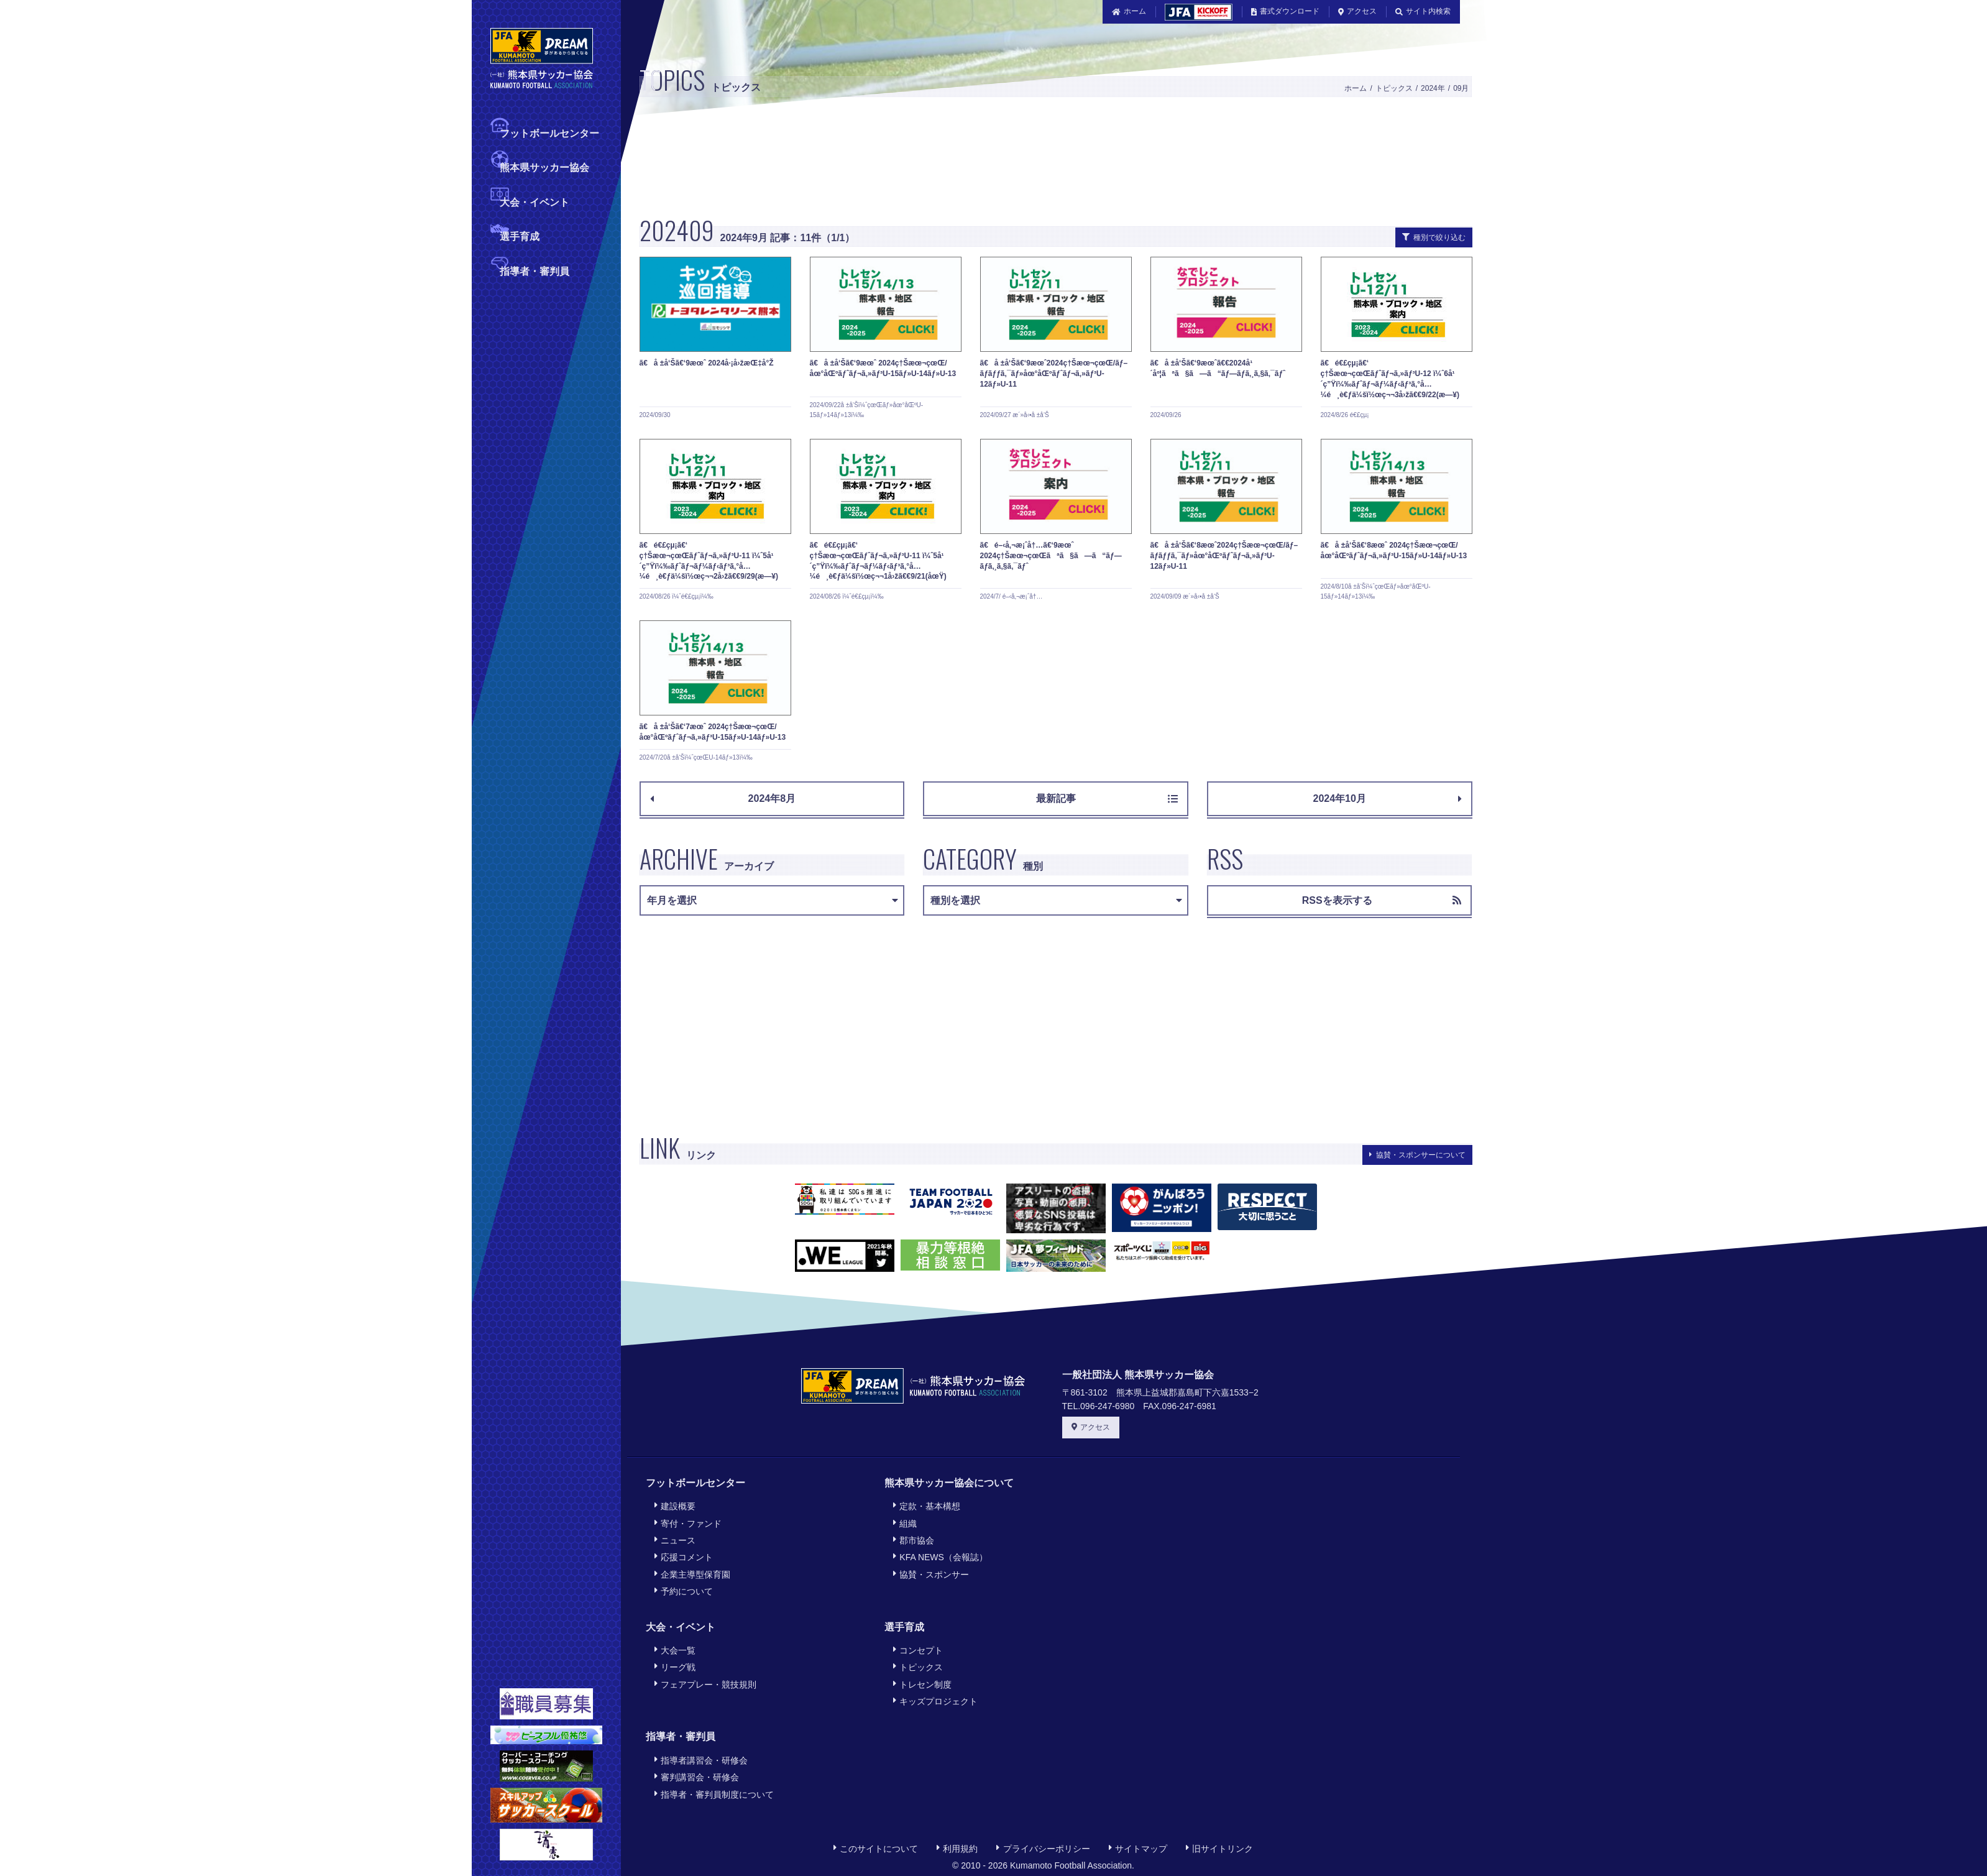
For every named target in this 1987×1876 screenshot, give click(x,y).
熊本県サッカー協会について (949, 1483)
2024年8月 (723, 798)
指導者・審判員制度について (714, 1794)
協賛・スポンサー (931, 1574)
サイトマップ (1138, 1848)
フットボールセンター (549, 132)
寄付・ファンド (688, 1523)
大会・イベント (534, 201)
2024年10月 (1387, 798)
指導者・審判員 (534, 270)
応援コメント (683, 1557)
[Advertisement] (1022, 163)
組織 (905, 1523)
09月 (1461, 88)
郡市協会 (913, 1540)
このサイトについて (875, 1848)
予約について (683, 1591)
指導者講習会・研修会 (701, 1760)
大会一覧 (674, 1650)
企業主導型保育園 (692, 1574)
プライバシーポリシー (1043, 1848)
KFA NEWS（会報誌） (940, 1557)
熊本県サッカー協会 (544, 166)
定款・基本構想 (926, 1506)
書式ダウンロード (1285, 11)
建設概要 (674, 1506)
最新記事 (1107, 798)
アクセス (1357, 11)
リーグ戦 (674, 1667)
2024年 (1433, 88)
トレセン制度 (922, 1684)
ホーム (1129, 11)
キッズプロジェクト (935, 1701)
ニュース (674, 1540)
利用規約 (957, 1848)
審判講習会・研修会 (696, 1777)
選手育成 (519, 235)
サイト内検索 (1423, 11)
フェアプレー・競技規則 (705, 1684)
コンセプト (918, 1650)
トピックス (1394, 88)
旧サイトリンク (1219, 1848)
